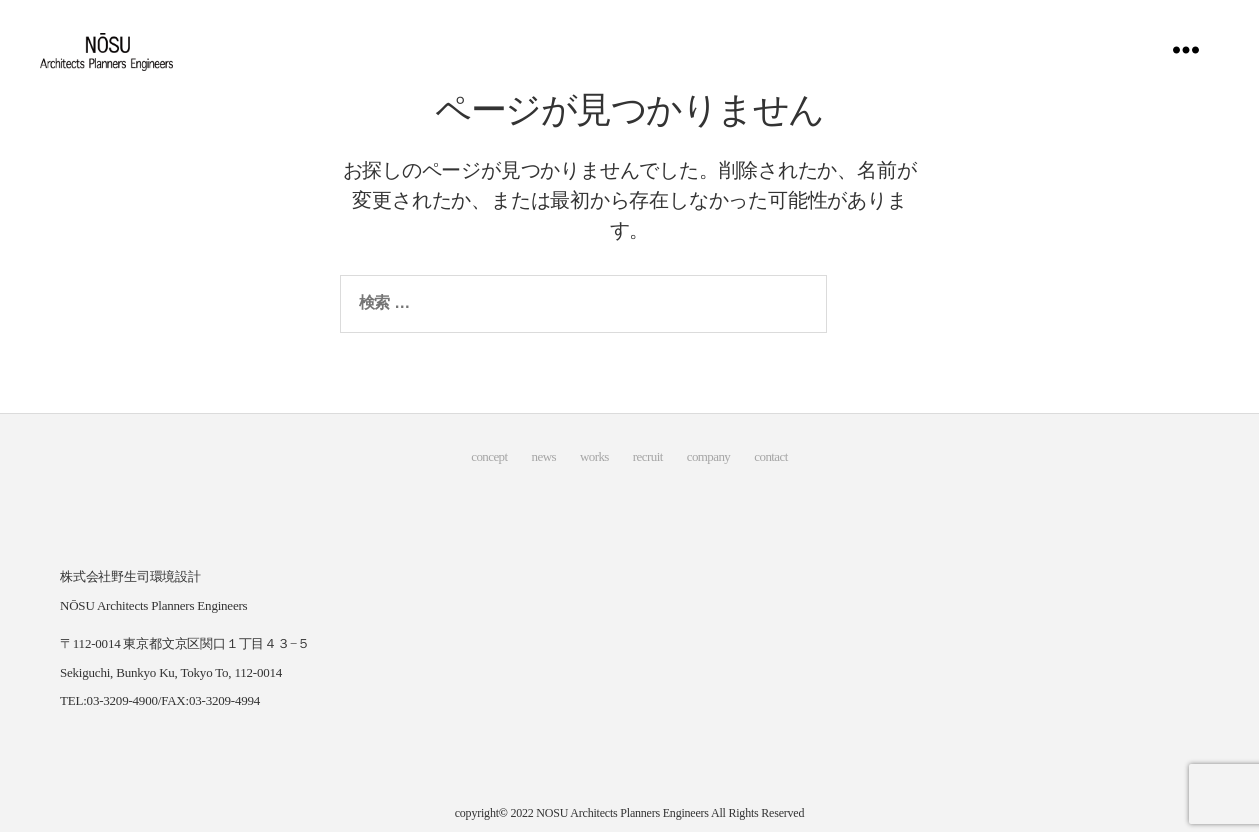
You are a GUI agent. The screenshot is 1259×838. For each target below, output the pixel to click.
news (544, 463)
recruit (648, 463)
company (709, 463)
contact (770, 463)
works (594, 463)
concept (489, 463)
